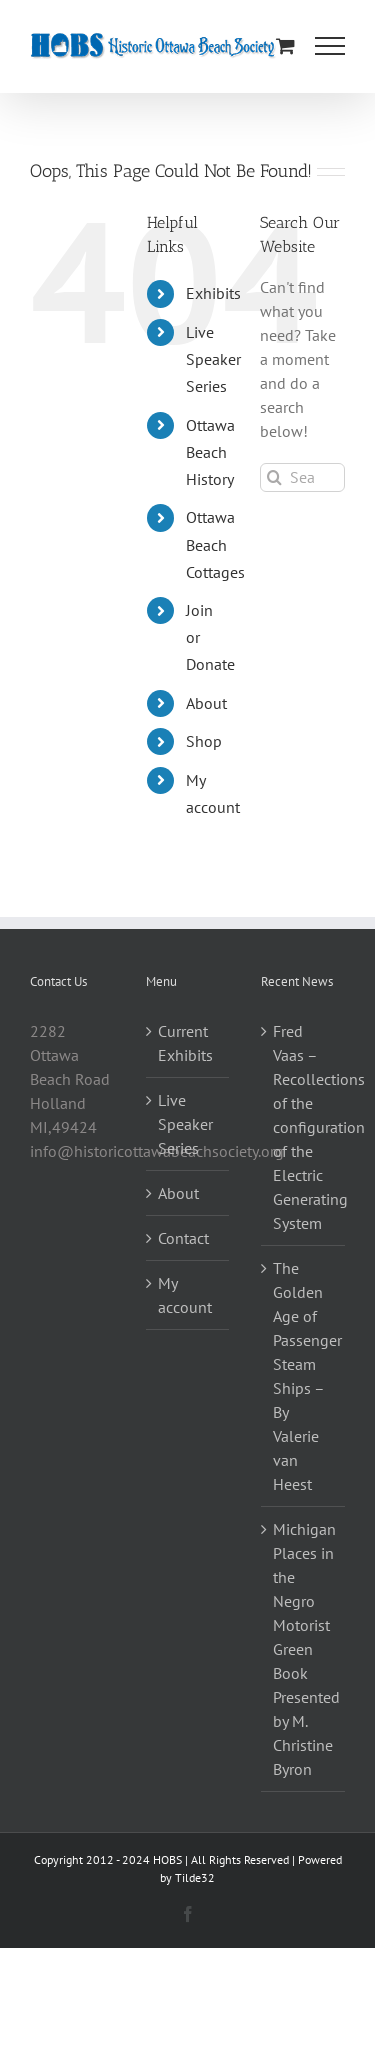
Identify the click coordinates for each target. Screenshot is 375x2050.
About (206, 703)
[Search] (274, 477)
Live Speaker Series (213, 359)
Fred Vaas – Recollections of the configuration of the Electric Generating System (304, 1127)
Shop (204, 741)
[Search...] (302, 477)
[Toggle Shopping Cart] (285, 45)
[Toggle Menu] (330, 46)
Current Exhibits (185, 1043)
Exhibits (213, 293)
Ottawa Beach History (210, 452)
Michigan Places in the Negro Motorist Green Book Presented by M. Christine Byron (304, 1649)
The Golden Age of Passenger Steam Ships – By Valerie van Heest (304, 1376)
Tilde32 (195, 1877)
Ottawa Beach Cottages (215, 544)
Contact (183, 1238)
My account (185, 1295)
